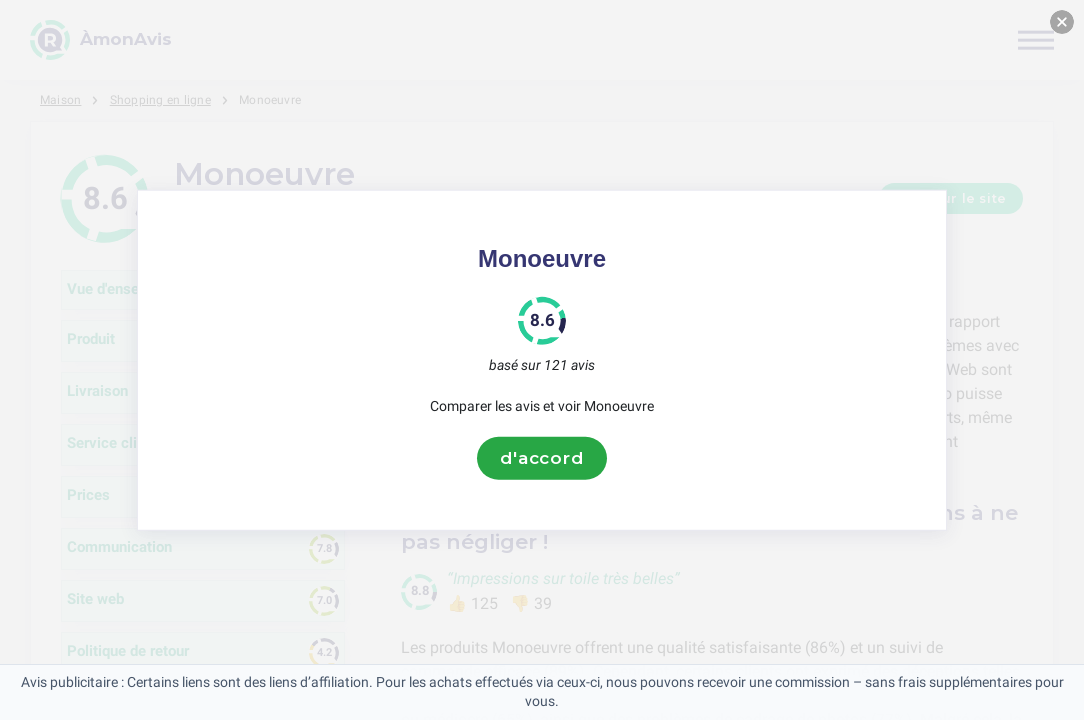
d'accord (542, 458)
